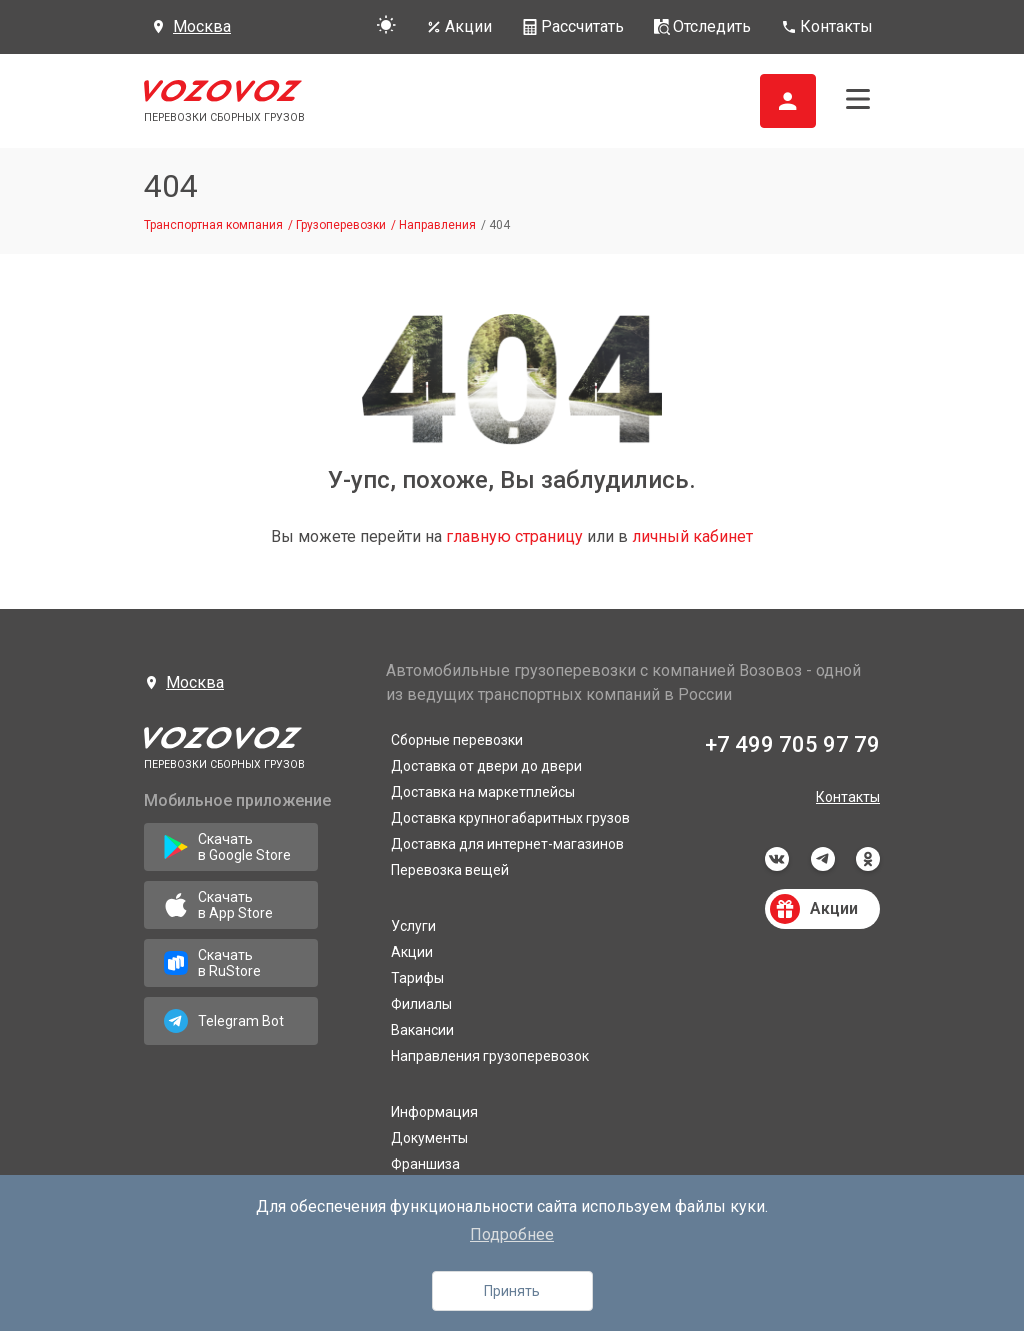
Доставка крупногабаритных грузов (510, 818)
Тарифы (417, 978)
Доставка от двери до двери (486, 766)
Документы (429, 1138)
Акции (412, 952)
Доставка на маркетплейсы (483, 792)
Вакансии (422, 1030)
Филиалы (421, 1004)
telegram (823, 859)
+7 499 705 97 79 (792, 744)
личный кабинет (692, 536)
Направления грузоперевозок (490, 1056)
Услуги (413, 926)
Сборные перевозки (457, 740)
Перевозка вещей (450, 870)
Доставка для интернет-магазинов (507, 844)
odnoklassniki (868, 859)
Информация (434, 1112)
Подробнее (512, 1234)
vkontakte (777, 859)
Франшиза (425, 1164)
